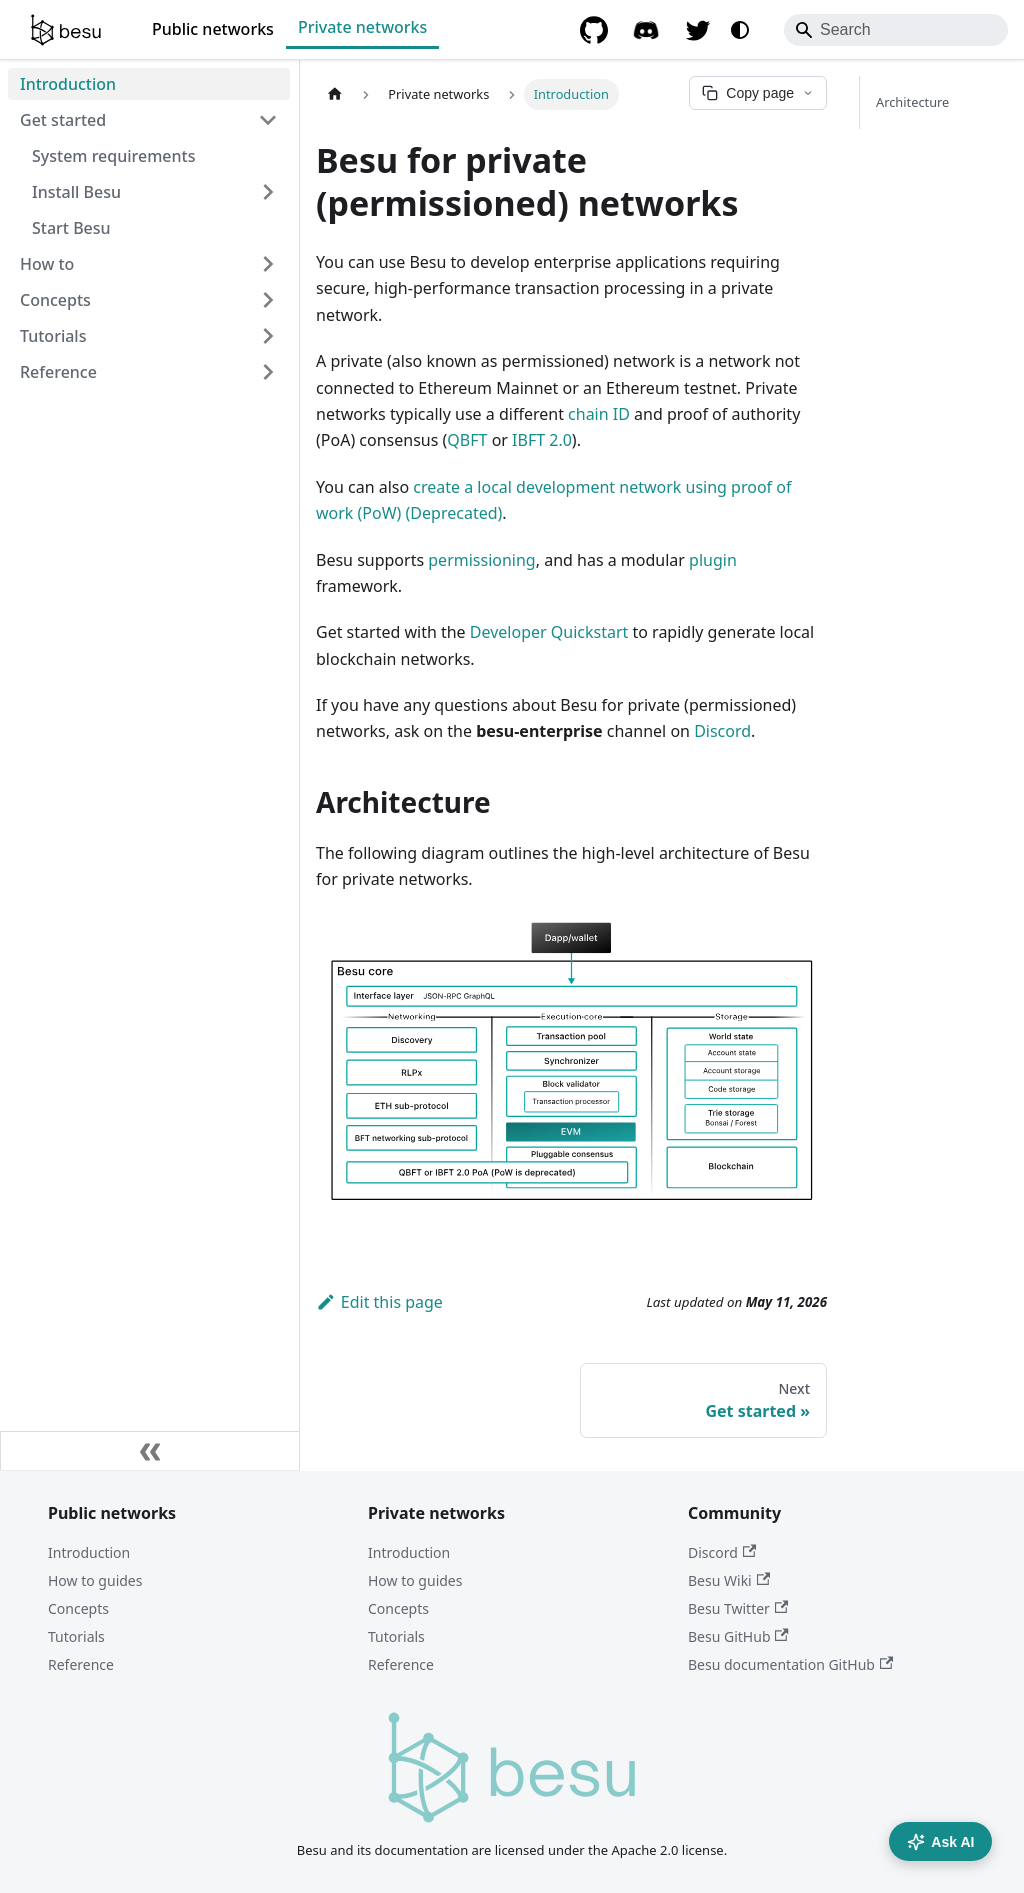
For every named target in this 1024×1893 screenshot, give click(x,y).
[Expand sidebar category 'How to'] (268, 264)
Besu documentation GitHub (790, 1664)
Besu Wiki (729, 1580)
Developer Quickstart (549, 632)
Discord (722, 731)
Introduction (89, 1552)
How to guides (95, 1580)
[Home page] (335, 94)
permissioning (481, 560)
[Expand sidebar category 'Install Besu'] (268, 192)
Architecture (912, 102)
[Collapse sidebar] (150, 1451)
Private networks (362, 27)
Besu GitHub (738, 1636)
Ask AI (940, 1842)
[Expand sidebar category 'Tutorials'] (268, 336)
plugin (713, 560)
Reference (81, 1664)
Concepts (78, 1608)
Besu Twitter (738, 1608)
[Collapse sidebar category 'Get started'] (268, 120)
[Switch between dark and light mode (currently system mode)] (740, 30)
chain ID (599, 414)
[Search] (896, 30)
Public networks (213, 29)
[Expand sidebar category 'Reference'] (268, 372)
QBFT (467, 440)
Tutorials (76, 1636)
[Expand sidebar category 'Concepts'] (268, 300)
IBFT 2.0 (542, 440)
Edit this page (379, 1302)
